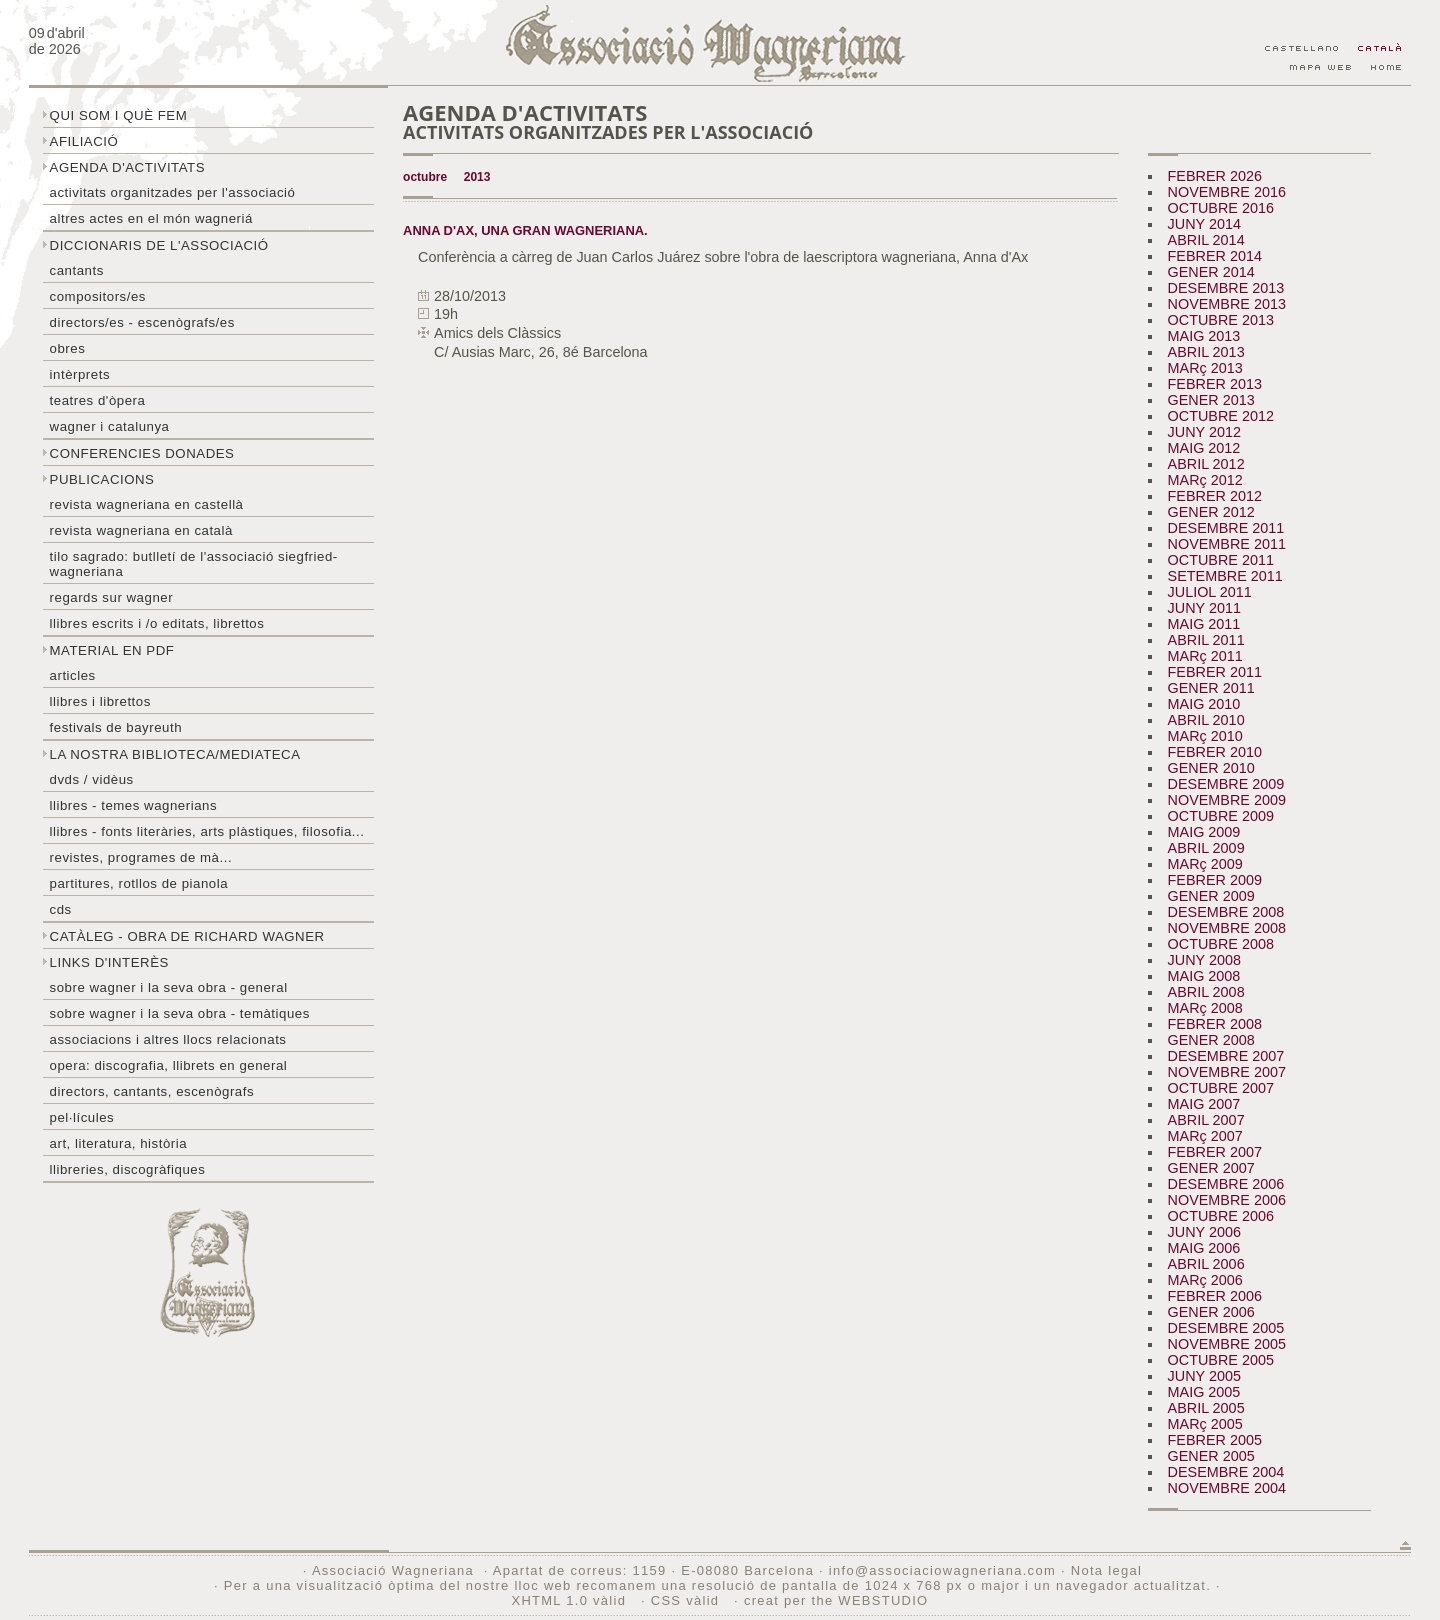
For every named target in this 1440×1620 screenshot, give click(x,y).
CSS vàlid (687, 1600)
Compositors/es (98, 296)
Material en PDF (112, 650)
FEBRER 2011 (1215, 672)
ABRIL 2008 (1206, 992)
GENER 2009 (1211, 896)
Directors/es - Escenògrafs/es (142, 322)
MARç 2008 (1205, 1008)
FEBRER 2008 (1215, 1024)
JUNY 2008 (1204, 960)
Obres (68, 348)
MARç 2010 (1205, 736)
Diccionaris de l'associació (159, 245)
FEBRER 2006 (1215, 1296)
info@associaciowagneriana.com (942, 1570)
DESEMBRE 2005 (1226, 1328)
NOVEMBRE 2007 (1227, 1072)
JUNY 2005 (1204, 1376)
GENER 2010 (1211, 768)
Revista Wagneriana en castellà (147, 504)
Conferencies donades (142, 453)
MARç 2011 (1205, 656)
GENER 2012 (1211, 512)
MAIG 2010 (1204, 704)
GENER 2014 (1211, 272)
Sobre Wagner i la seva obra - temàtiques (180, 1013)
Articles (73, 675)
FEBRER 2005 (1215, 1440)
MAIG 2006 (1204, 1248)
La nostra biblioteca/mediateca (175, 754)
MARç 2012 (1205, 480)
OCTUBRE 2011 (1221, 560)
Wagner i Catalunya (110, 426)
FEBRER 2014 (1215, 256)
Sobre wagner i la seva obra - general (169, 987)
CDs (61, 909)
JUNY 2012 (1204, 432)
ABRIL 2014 (1206, 240)
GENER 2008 (1211, 1040)
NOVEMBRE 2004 (1227, 1488)
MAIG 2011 (1204, 624)
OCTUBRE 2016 (1221, 208)
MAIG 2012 (1204, 448)
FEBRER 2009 (1215, 880)
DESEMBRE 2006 (1226, 1184)
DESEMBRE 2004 (1226, 1472)
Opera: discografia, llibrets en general (169, 1065)
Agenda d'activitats (128, 167)
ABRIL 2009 (1206, 848)
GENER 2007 (1211, 1168)
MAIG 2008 (1204, 976)
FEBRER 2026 (1215, 176)
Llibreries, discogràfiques (128, 1169)
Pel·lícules (82, 1117)
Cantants (77, 270)
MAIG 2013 (1204, 336)
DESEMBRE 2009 (1226, 784)
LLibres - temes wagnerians (134, 805)
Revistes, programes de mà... (141, 857)
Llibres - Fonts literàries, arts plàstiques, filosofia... (207, 831)
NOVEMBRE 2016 (1227, 192)
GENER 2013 (1211, 400)
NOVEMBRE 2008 (1227, 928)
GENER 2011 (1211, 688)
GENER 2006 (1211, 1312)
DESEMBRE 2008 (1226, 912)
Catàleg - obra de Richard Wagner (187, 936)
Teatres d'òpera (98, 400)
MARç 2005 (1205, 1424)
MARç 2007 (1205, 1136)
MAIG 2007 (1204, 1104)
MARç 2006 (1205, 1280)
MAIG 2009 (1204, 832)
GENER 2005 (1211, 1456)
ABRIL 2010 (1206, 720)
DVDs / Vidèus (92, 779)
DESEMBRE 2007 (1226, 1056)
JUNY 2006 (1204, 1232)
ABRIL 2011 (1206, 640)
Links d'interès (109, 962)
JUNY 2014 (1204, 224)
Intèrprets (80, 374)
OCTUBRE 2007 (1221, 1088)
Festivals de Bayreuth (116, 727)
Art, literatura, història (119, 1143)
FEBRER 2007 (1215, 1152)
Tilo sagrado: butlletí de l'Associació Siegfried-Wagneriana (194, 564)
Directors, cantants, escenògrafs (152, 1091)
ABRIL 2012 (1206, 464)
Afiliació (84, 141)
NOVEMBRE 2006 (1227, 1200)
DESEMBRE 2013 (1226, 288)
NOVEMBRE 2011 (1227, 544)
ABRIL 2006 (1206, 1264)
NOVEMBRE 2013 (1227, 304)
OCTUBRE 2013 (1221, 320)
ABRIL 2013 (1206, 352)
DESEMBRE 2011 (1226, 528)
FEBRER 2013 (1215, 384)
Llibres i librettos (100, 701)
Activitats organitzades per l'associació (173, 192)
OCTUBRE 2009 (1221, 816)
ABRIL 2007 (1206, 1120)
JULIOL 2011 (1210, 592)
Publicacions (102, 479)
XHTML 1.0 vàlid (571, 1600)
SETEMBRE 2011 (1225, 576)
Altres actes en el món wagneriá (151, 218)
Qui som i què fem (119, 115)
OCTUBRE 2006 (1221, 1216)
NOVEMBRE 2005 (1227, 1344)
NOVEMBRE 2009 (1227, 800)
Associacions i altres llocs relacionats (168, 1039)
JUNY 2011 (1204, 608)
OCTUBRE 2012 (1221, 416)
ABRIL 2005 (1206, 1408)
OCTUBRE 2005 (1221, 1360)
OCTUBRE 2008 (1221, 944)
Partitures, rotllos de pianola (139, 883)
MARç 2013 (1205, 368)
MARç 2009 (1205, 864)
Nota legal (1106, 1570)
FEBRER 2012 (1215, 496)
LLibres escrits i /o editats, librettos (157, 623)
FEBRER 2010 (1215, 752)
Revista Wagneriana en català (141, 530)
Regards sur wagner (112, 597)
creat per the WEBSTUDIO (836, 1600)
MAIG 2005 (1204, 1392)
